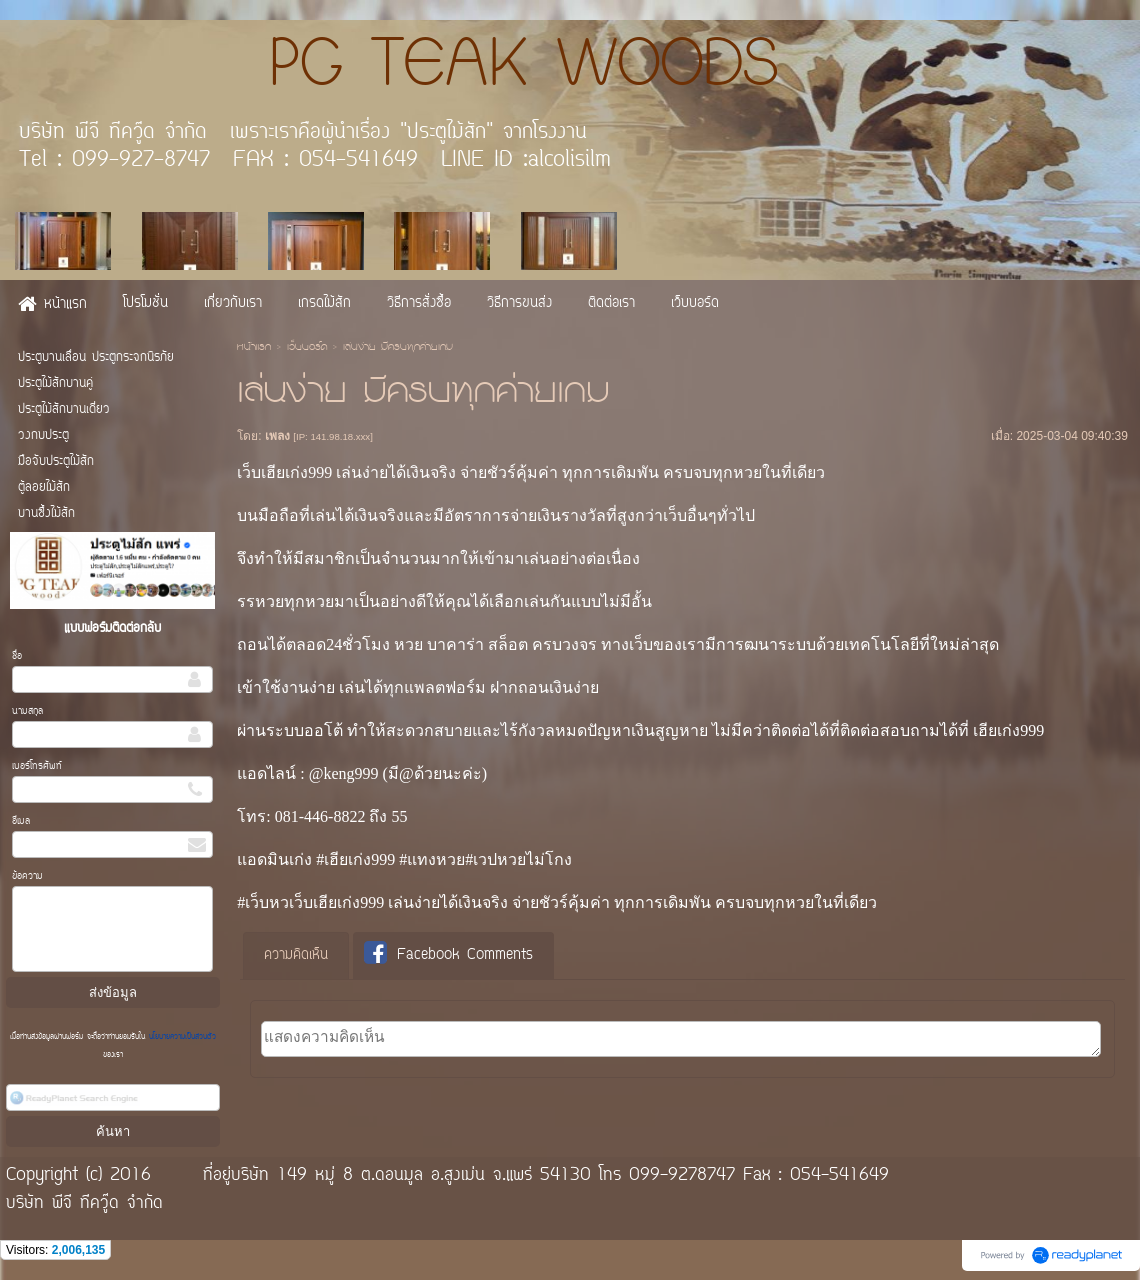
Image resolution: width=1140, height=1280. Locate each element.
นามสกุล (27, 711)
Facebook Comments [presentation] (448, 954)
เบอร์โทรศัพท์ (37, 766)
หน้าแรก (254, 348)
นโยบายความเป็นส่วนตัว (180, 1037)
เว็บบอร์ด (307, 348)
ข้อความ (27, 876)
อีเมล (21, 821)
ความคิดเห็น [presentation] (296, 955)
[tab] (296, 956)
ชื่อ (17, 656)
